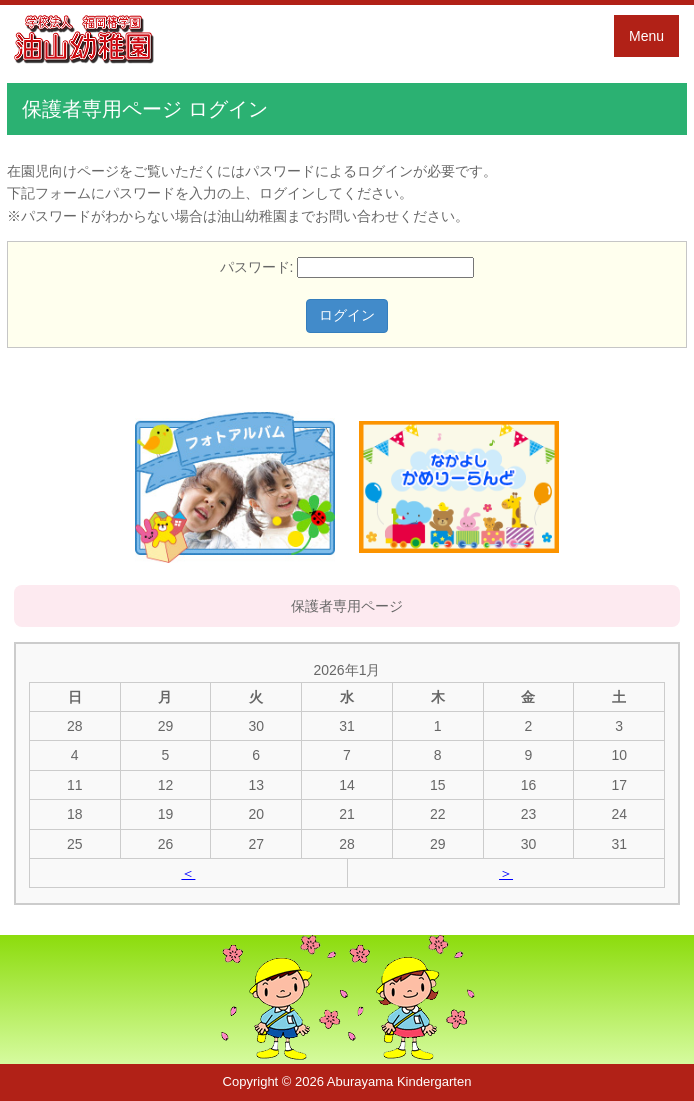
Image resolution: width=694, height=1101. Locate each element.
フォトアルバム (235, 487)
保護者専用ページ (347, 606)
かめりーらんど (459, 487)
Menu (646, 36)
